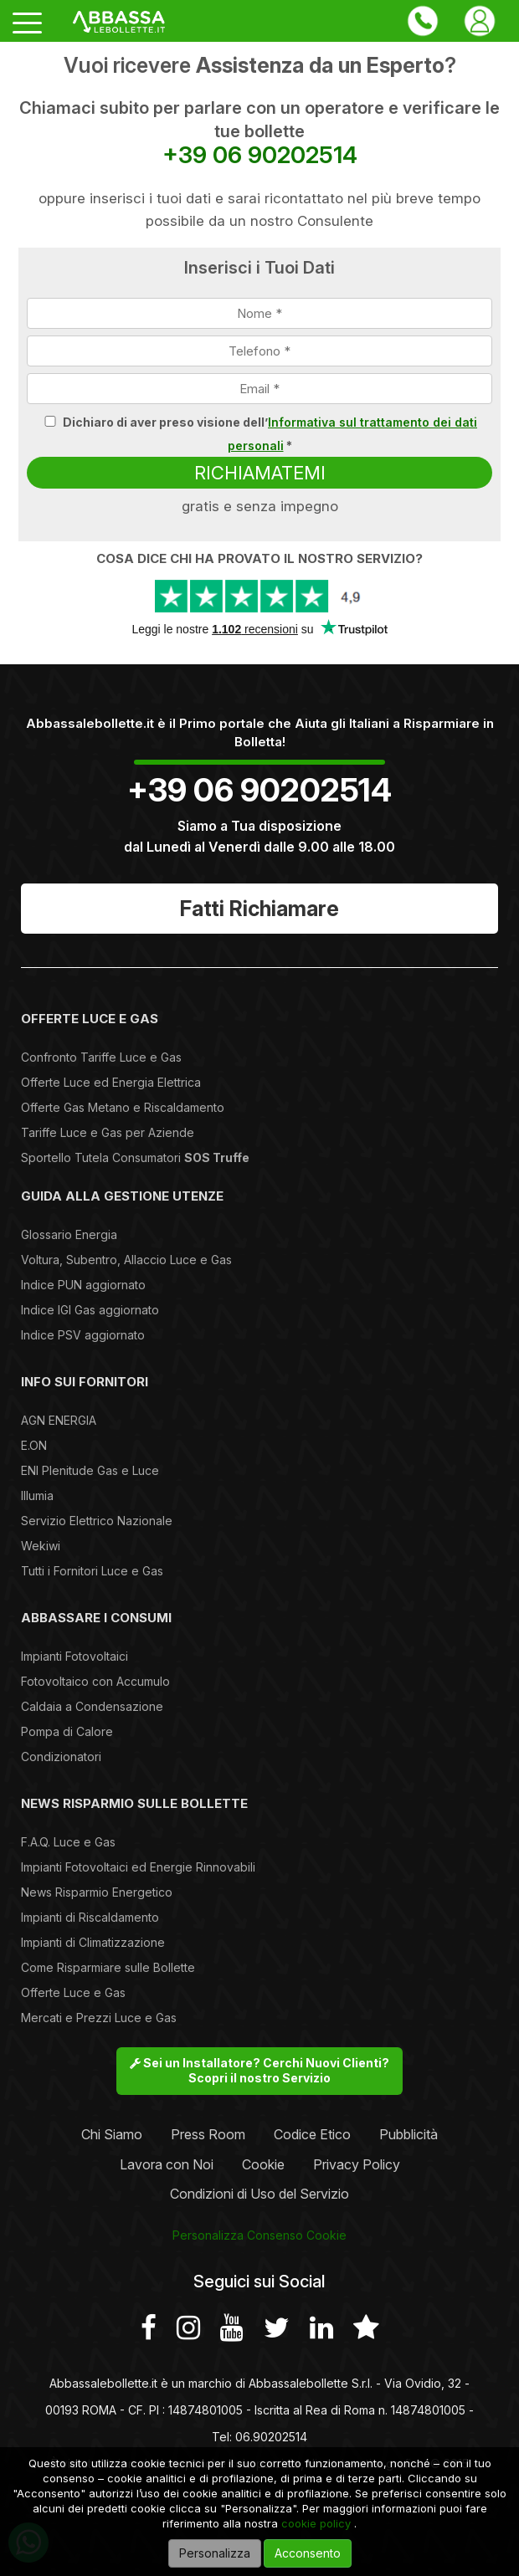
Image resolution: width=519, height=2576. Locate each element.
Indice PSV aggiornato (83, 1335)
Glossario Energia (69, 1234)
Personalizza (214, 2553)
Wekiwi (40, 1546)
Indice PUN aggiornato (83, 1285)
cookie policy (316, 2523)
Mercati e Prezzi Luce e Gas (99, 2017)
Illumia (37, 1495)
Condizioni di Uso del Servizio (259, 2193)
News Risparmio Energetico (96, 1892)
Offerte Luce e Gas (73, 1992)
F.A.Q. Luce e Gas (68, 1842)
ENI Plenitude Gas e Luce (90, 1470)
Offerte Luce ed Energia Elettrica (111, 1082)
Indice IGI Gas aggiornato (90, 1310)
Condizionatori (61, 1756)
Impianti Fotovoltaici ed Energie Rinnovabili (138, 1867)
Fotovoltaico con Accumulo (95, 1681)
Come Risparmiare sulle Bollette (108, 1967)
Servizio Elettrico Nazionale (96, 1520)
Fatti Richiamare (259, 908)
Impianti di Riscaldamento (90, 1917)
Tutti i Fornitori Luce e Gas (92, 1571)
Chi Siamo (111, 2134)
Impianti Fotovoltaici (74, 1656)
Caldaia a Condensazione (92, 1706)
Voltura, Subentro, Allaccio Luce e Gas (126, 1259)
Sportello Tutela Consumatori (135, 1157)
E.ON (34, 1445)
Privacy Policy (356, 2164)
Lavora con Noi (166, 2164)
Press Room (208, 2134)
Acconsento (308, 2553)
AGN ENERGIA (58, 1420)
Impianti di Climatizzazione (93, 1942)
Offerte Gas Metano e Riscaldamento (122, 1107)
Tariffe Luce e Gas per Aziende (107, 1132)
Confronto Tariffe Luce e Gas (101, 1057)
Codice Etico (312, 2134)
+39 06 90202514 (259, 155)
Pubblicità (408, 2134)
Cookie (263, 2164)
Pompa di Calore (67, 1731)
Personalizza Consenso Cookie (259, 2235)
